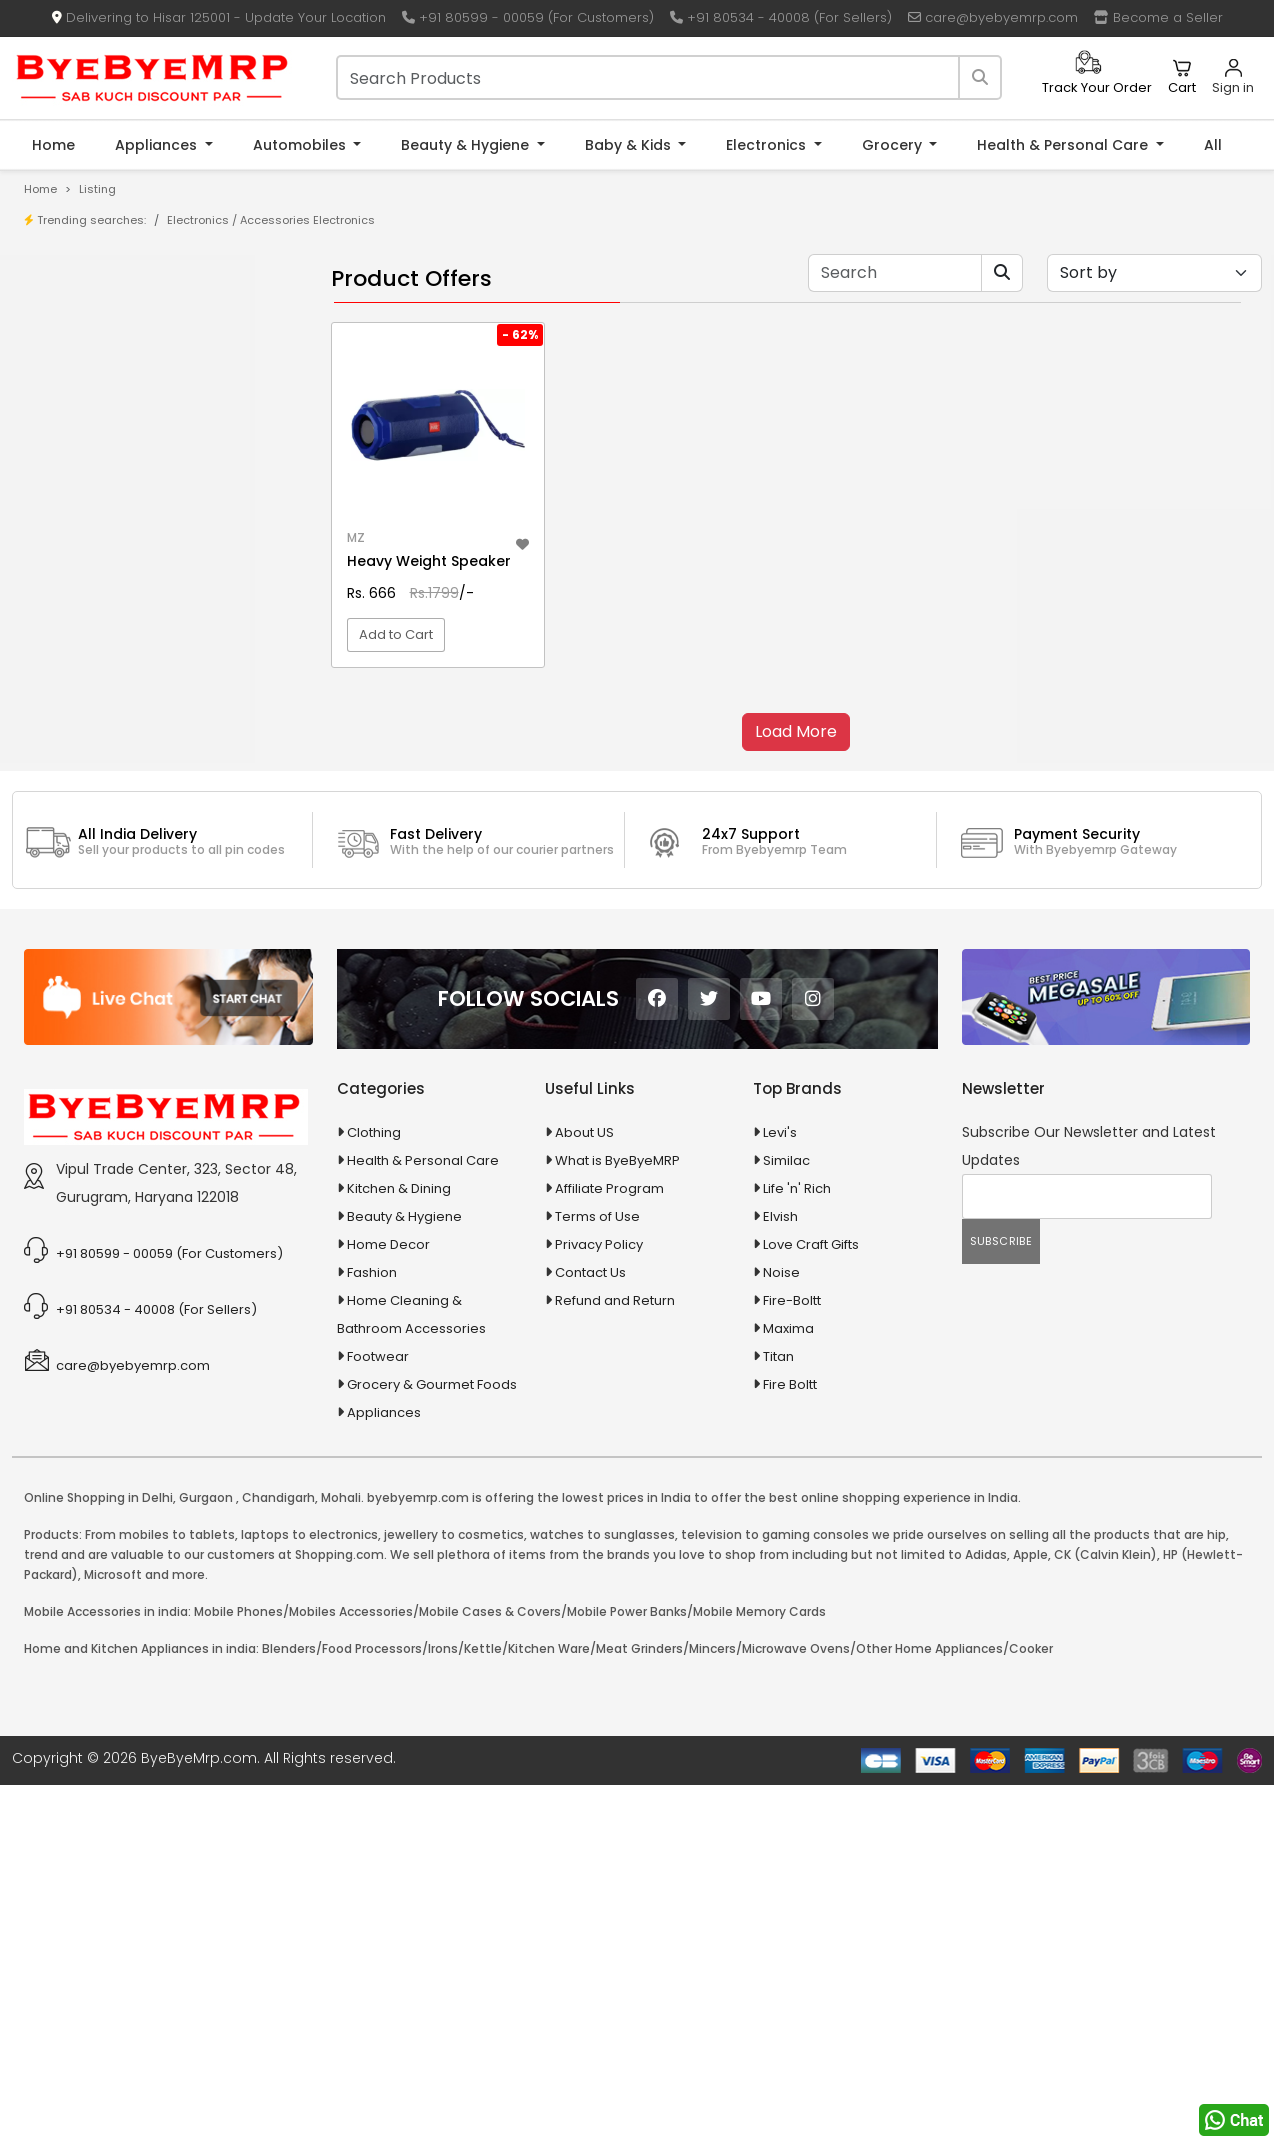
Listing (97, 189)
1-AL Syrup (86, 490)
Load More (796, 731)
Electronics (768, 145)
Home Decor (388, 1446)
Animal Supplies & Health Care (137, 775)
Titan (778, 1558)
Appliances (158, 145)
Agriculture (73, 740)
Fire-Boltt (792, 1502)
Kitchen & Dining (399, 1390)
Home (53, 145)
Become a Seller (1158, 17)
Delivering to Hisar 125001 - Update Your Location (219, 17)
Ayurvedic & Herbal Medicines (135, 880)
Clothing (374, 1334)
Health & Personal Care (1064, 145)
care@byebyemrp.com (993, 17)
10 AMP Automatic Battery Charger (164, 521)
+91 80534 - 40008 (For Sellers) (781, 17)
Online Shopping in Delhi (98, 1699)
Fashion (372, 1474)
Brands (77, 380)
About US (584, 1334)
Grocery (894, 145)
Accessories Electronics (307, 220)
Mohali (341, 1699)
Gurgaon (206, 1699)
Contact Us (590, 1474)
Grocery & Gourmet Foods (432, 1586)
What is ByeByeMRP (617, 1362)
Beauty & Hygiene (467, 145)
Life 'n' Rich (797, 1390)
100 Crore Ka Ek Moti (118, 645)
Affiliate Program (609, 1390)
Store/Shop (91, 349)
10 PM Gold (88, 583)
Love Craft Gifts (811, 1446)
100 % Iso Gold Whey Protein (143, 614)
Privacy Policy (599, 1446)
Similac (786, 1362)
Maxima (788, 1530)
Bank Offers (91, 411)
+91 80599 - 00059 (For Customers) (528, 17)
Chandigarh (278, 1699)
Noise (781, 1474)
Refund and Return (615, 1502)
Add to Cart (396, 634)
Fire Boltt (790, 1586)
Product (79, 318)
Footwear (378, 1558)
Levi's (780, 1334)
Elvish (780, 1418)
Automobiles (301, 145)
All (1213, 145)
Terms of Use (597, 1418)
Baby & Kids (630, 145)
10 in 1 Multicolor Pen (117, 552)
